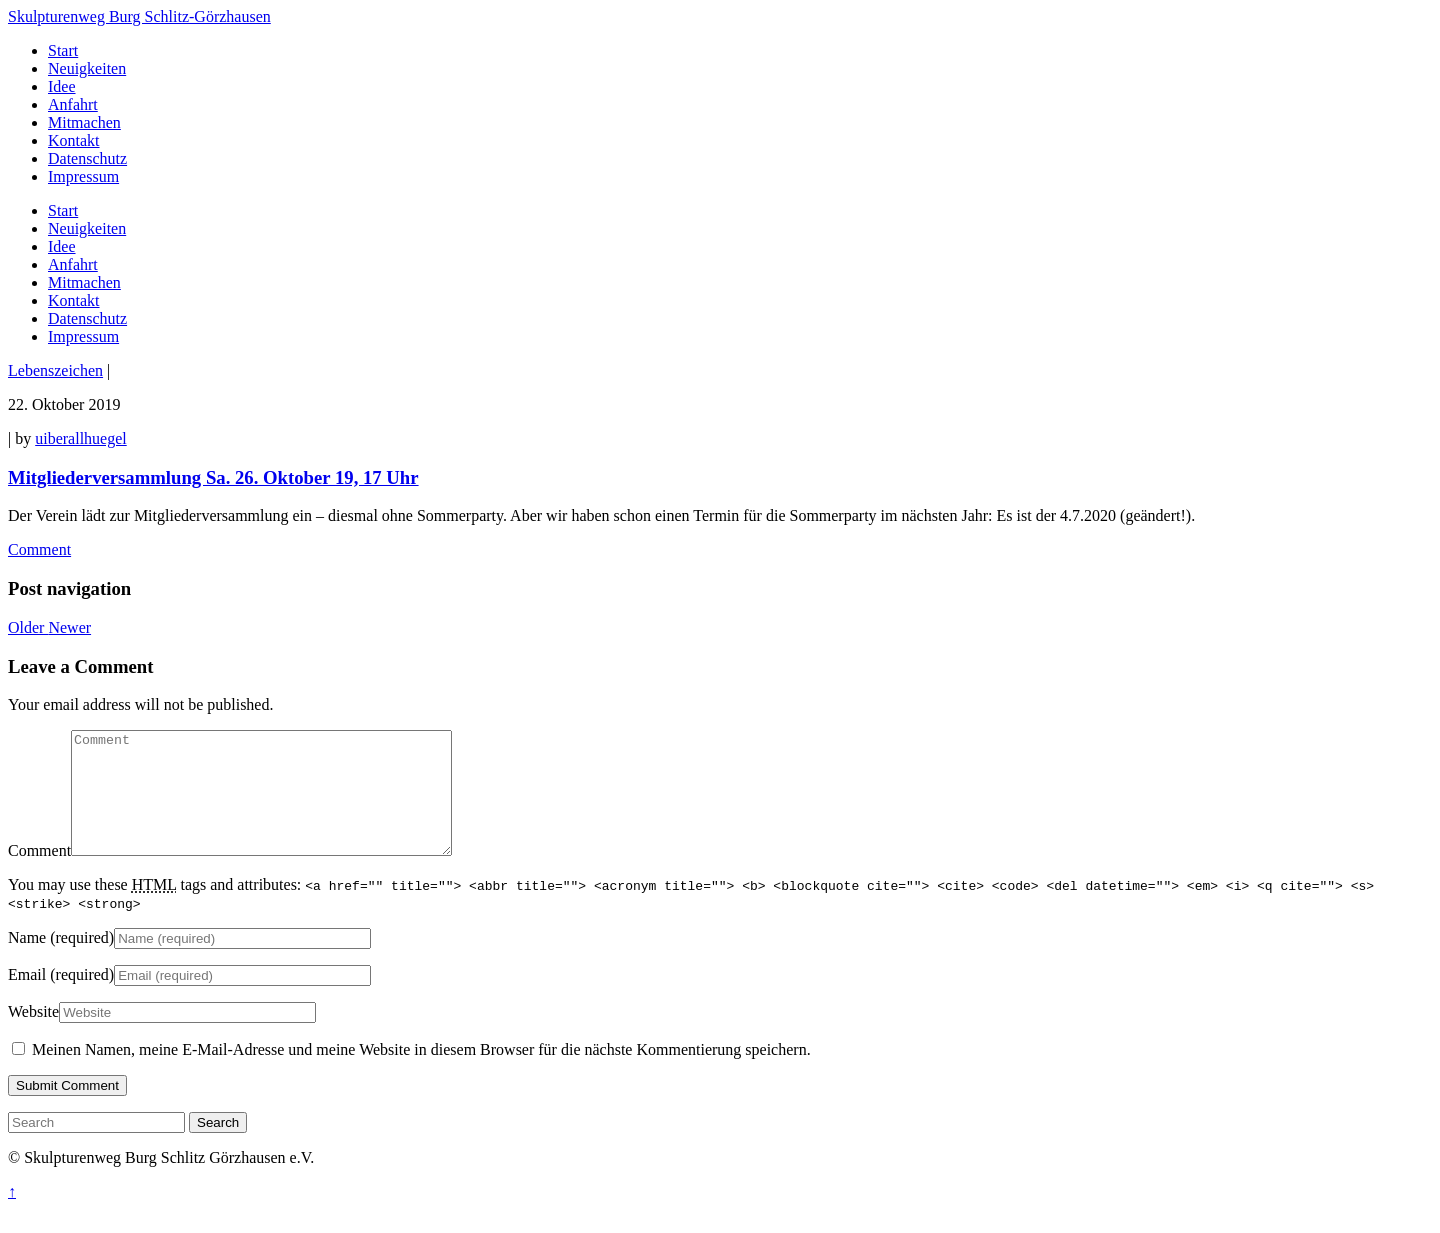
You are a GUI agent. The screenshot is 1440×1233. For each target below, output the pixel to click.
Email (27, 998)
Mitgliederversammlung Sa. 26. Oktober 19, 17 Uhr (213, 477)
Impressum (83, 336)
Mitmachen (84, 282)
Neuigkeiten (87, 228)
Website (33, 1035)
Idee (62, 246)
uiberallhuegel (81, 438)
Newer (69, 627)
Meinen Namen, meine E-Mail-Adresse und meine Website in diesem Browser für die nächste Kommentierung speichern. (421, 1073)
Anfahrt (73, 264)
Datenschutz (87, 318)
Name (27, 961)
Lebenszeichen (55, 370)
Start (63, 210)
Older (28, 627)
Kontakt (74, 300)
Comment (39, 549)
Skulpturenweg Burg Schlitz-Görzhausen (139, 16)
